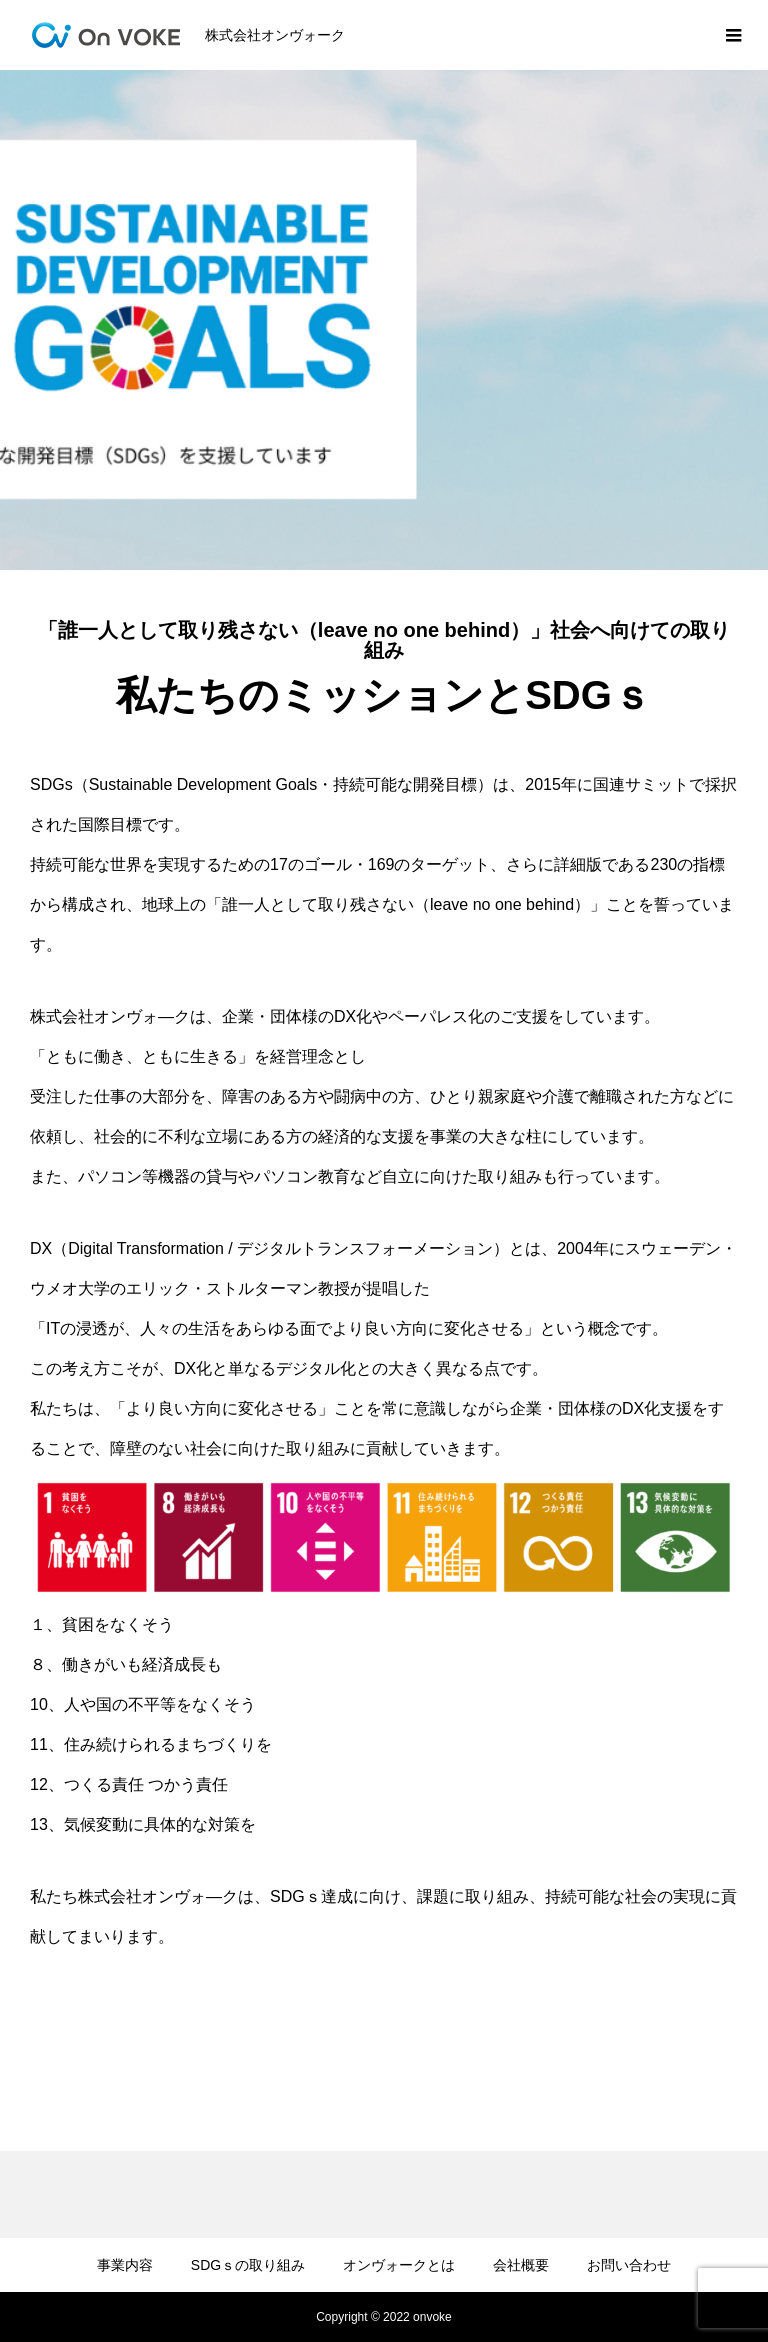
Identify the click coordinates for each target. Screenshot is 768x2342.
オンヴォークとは (399, 2265)
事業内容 (125, 2265)
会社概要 (521, 2265)
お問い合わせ (629, 2265)
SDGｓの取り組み (248, 2265)
